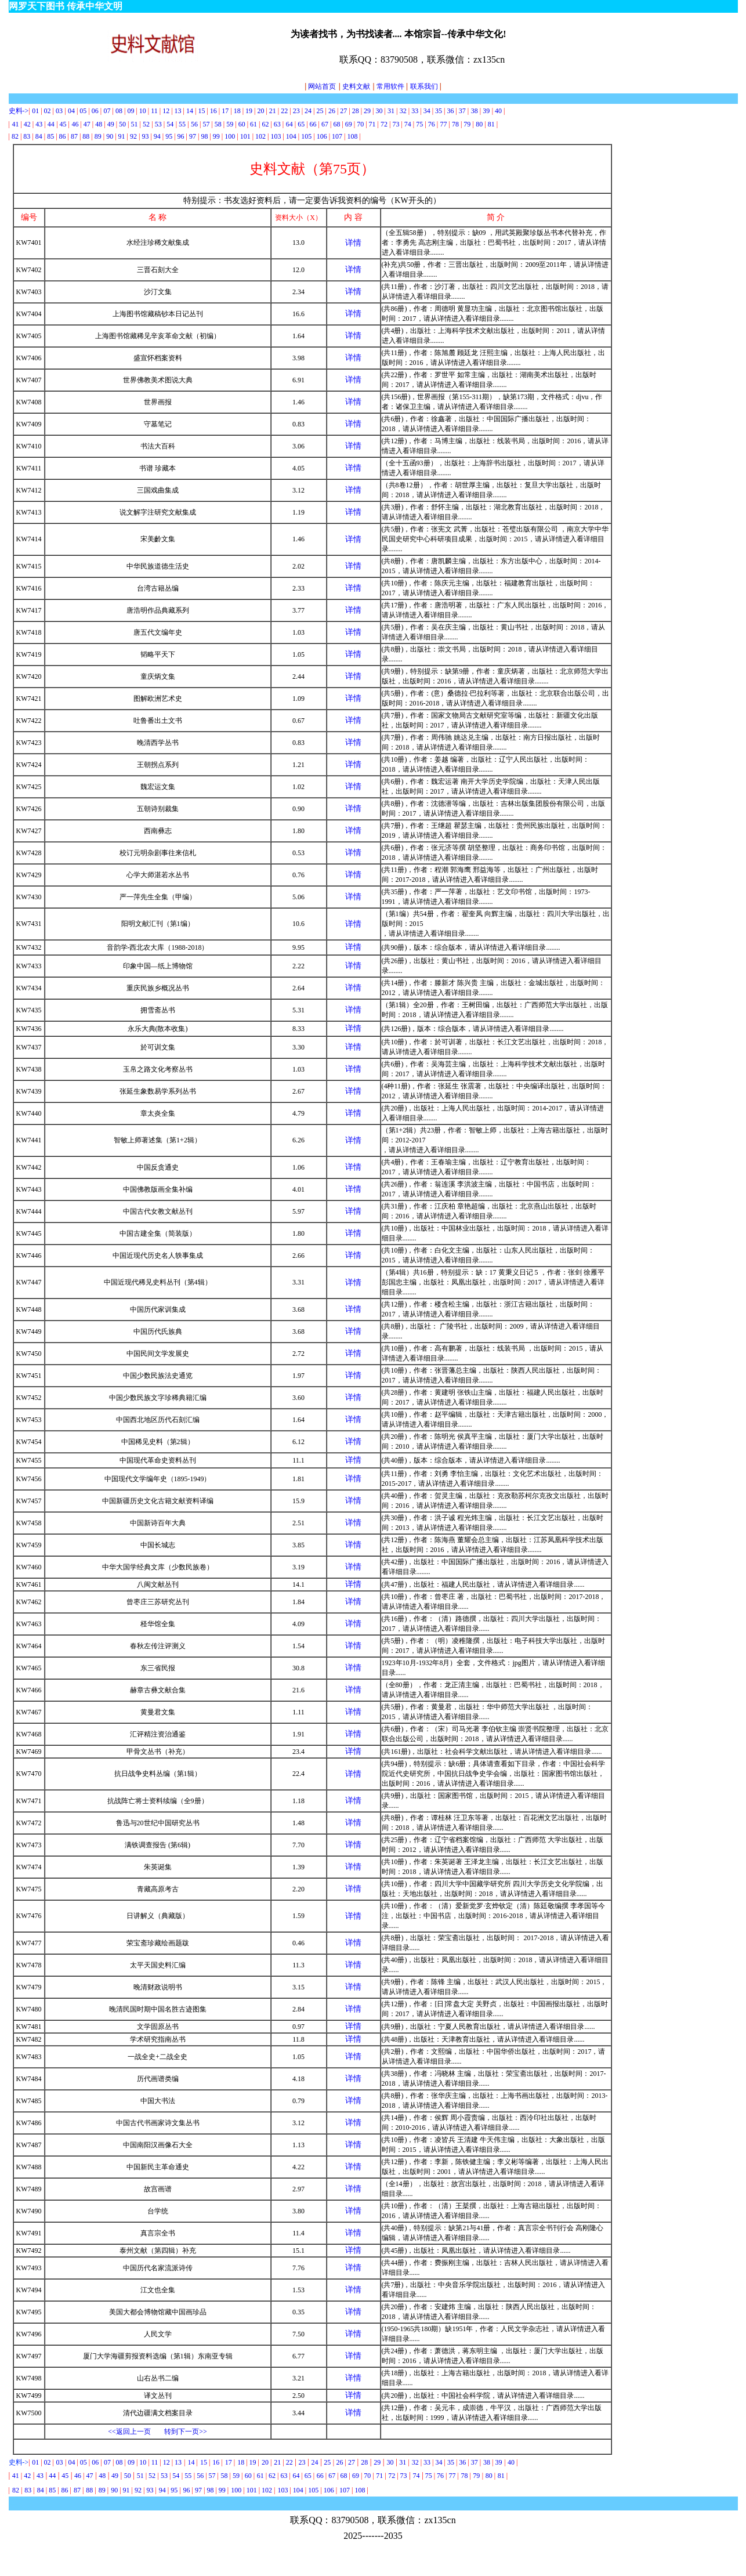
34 (426, 111)
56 (194, 124)
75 (419, 124)
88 (85, 136)
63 (277, 124)
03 (59, 111)
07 (108, 111)
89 (98, 136)
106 (322, 136)
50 (122, 124)
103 (275, 136)
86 (62, 136)
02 (47, 111)
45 (63, 124)
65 (301, 124)
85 (50, 136)
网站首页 (320, 86)
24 (308, 111)
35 (438, 111)
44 (51, 124)
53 (158, 124)
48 (98, 124)
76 (431, 124)
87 (74, 136)
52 (146, 124)
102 (260, 136)
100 (229, 136)
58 (218, 124)
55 (182, 124)
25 (319, 111)
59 (229, 124)
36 (450, 111)
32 (403, 111)
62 (265, 124)
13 (178, 111)
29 (367, 111)
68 (336, 124)
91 (121, 136)
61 (253, 124)
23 (296, 111)
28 (355, 111)
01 (36, 111)
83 (26, 136)
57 (205, 124)
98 (204, 136)
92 (133, 136)
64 (289, 124)
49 (110, 124)
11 (154, 111)
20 (260, 111)
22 (284, 111)
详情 (353, 242)
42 (27, 124)
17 (225, 111)
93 (145, 136)
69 (348, 124)
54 (169, 124)
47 (87, 124)
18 (237, 111)
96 (181, 136)
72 (384, 124)
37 (462, 111)
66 (313, 124)
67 (324, 124)
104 (291, 136)
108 (352, 136)
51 (134, 124)
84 (38, 136)
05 (83, 111)
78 (455, 124)
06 (95, 111)
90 (109, 136)
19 (248, 111)
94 (157, 136)
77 (444, 124)
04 (71, 111)
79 (466, 124)
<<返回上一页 (129, 2431)
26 (331, 111)
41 (15, 124)
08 (118, 111)
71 (372, 124)
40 (498, 111)
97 (192, 136)
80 (479, 124)
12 (165, 111)
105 (306, 136)
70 (360, 124)
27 (343, 111)
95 (168, 136)
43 (38, 124)
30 (379, 111)
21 (272, 111)
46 (74, 124)
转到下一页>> (185, 2431)
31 (391, 111)
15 (201, 111)
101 (245, 136)
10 (142, 111)
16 (213, 111)
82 (15, 136)
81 (491, 124)
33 (414, 111)
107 (337, 136)
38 (474, 111)
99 (216, 136)
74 (407, 124)
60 (242, 124)
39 (486, 111)
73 (395, 124)
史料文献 (356, 86)
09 (130, 111)
